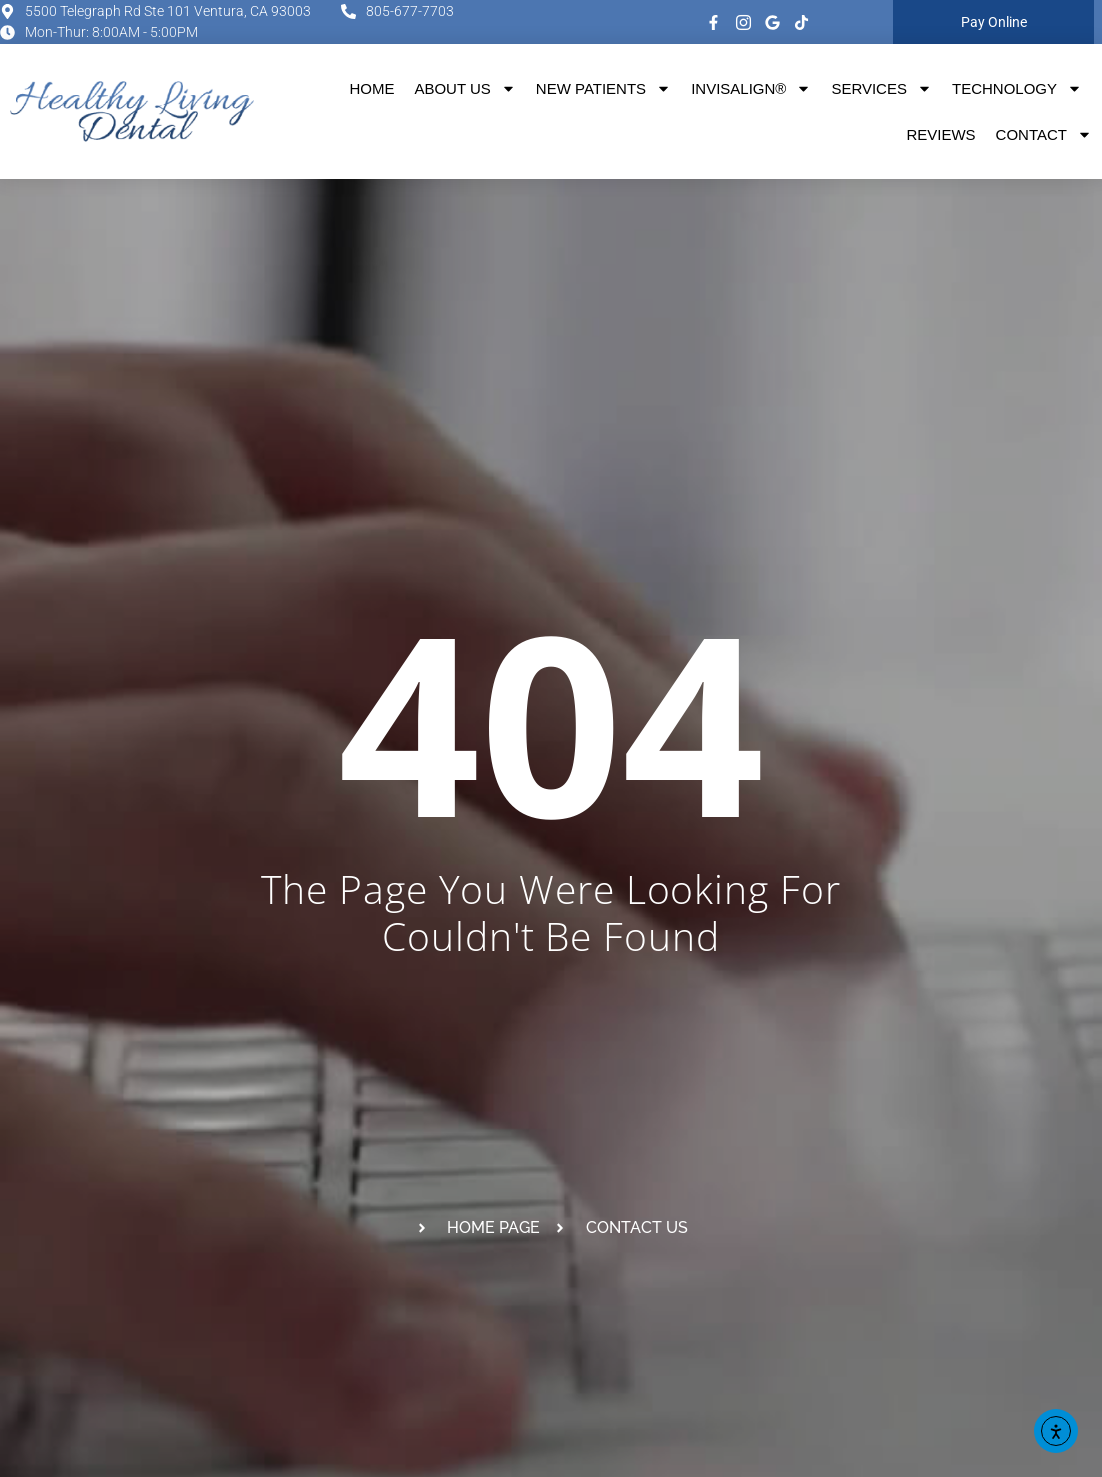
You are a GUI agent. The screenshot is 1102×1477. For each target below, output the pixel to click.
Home (371, 88)
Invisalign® (751, 88)
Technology (1017, 88)
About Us (464, 88)
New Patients (603, 88)
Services (881, 88)
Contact (1044, 134)
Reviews (940, 134)
